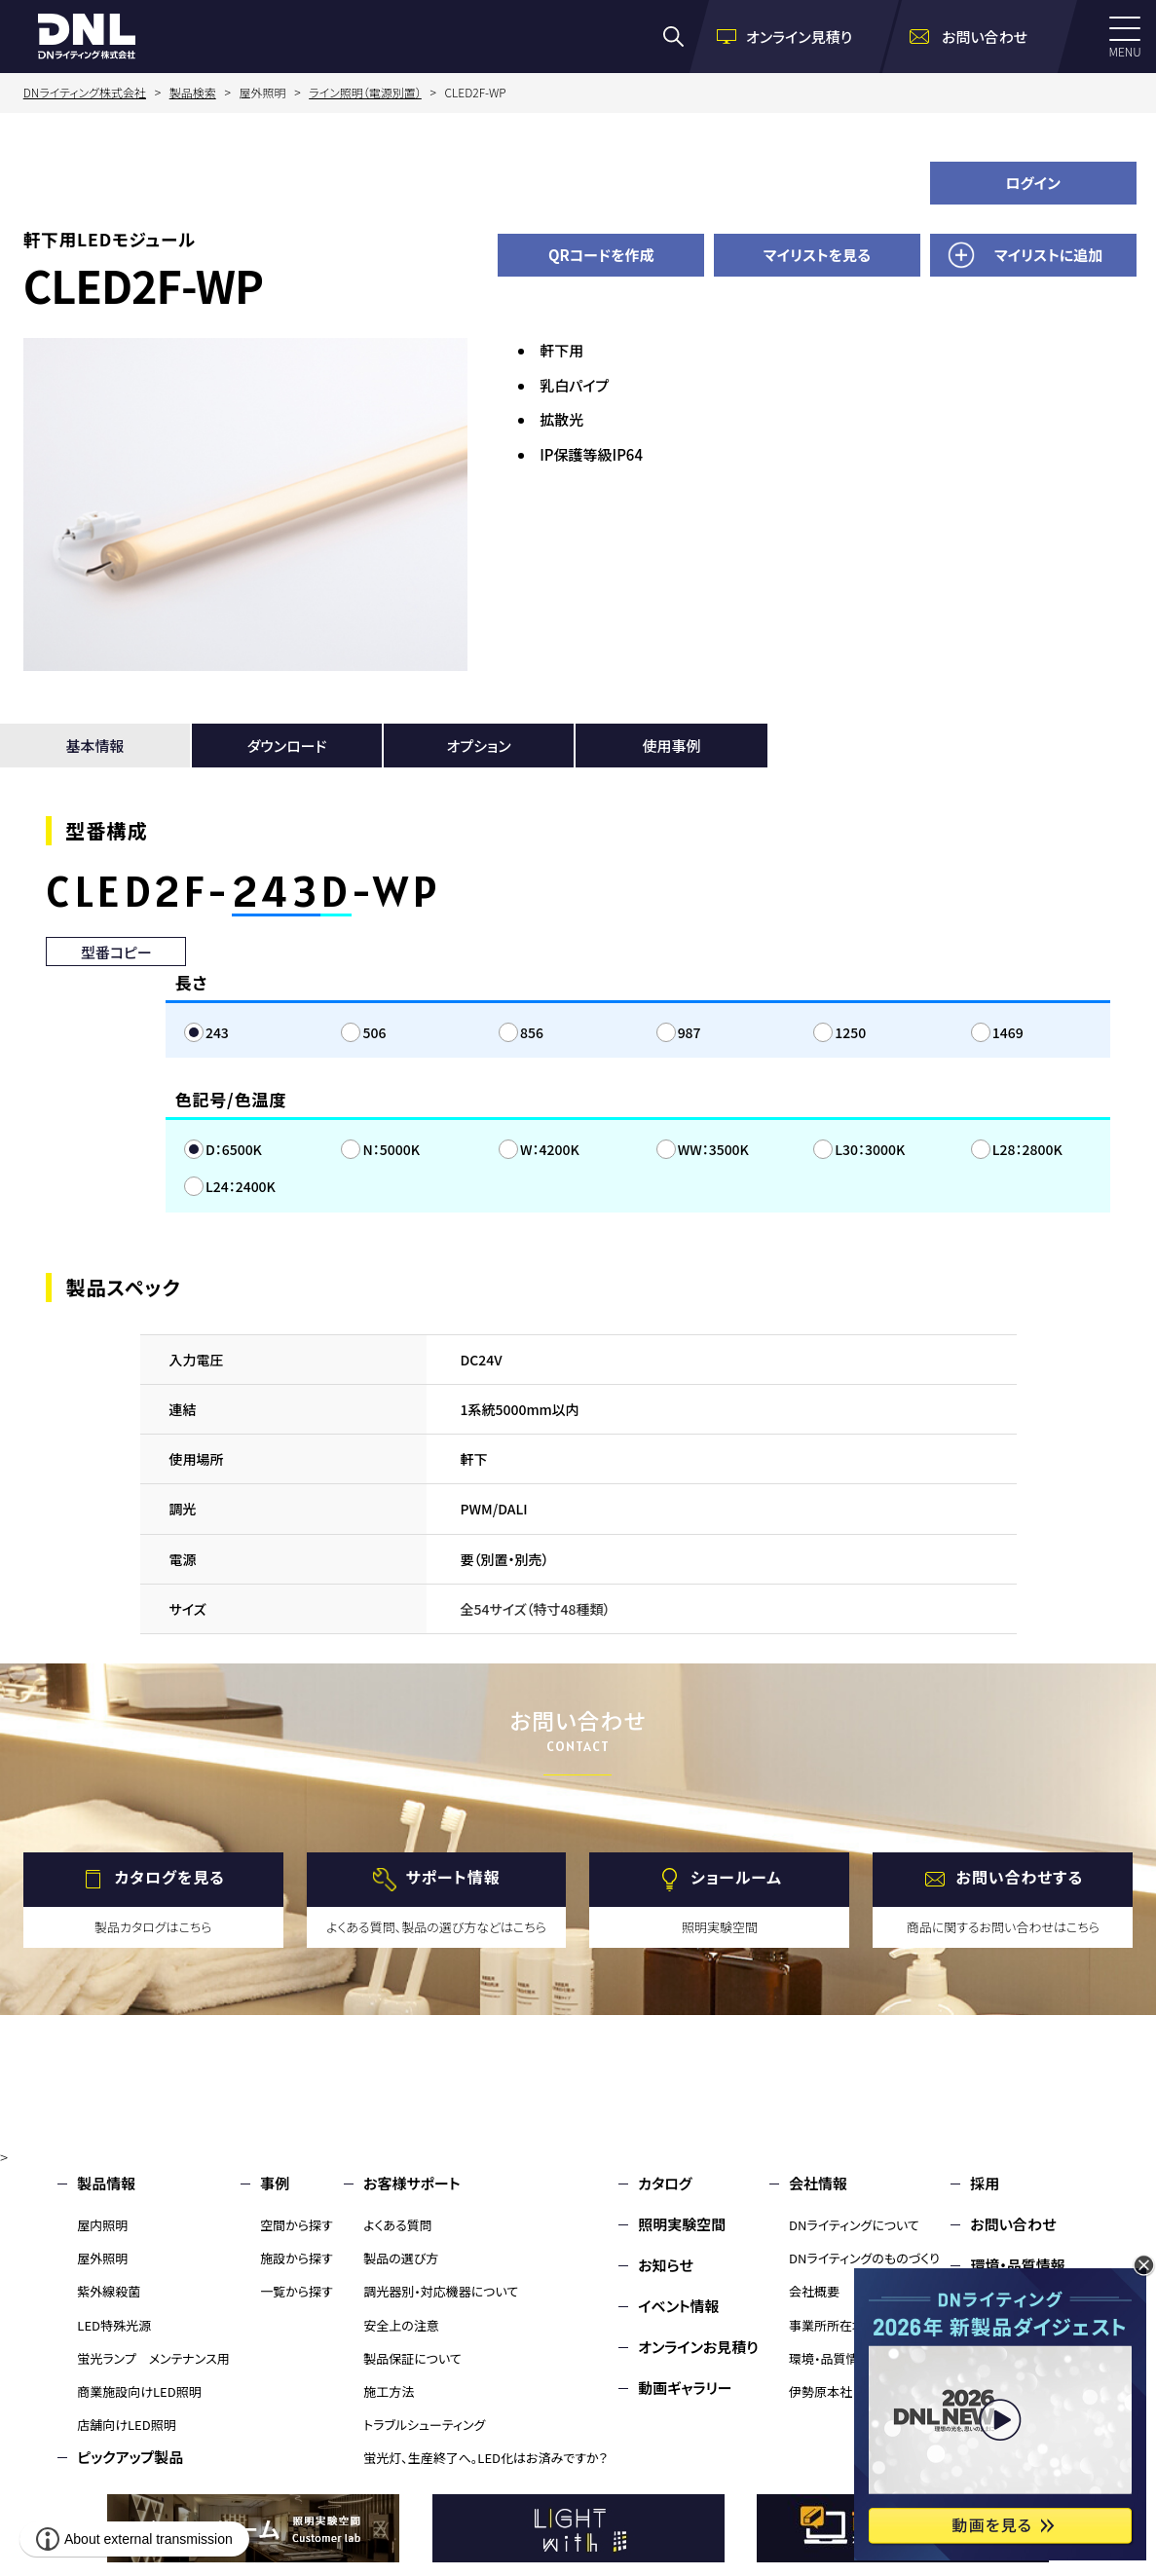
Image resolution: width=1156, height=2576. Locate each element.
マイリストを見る (817, 254)
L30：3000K (870, 1149)
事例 (274, 2183)
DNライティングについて (854, 2225)
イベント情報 (678, 2306)
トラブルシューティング (424, 2424)
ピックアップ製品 (130, 2456)
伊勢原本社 (820, 2391)
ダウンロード (287, 745)
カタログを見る (170, 1876)
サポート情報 (453, 1876)
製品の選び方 (400, 2258)
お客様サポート (411, 2183)
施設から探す (296, 2258)
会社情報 (818, 2183)
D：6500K (233, 1149)
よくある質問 (397, 2225)
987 (689, 1032)
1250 (850, 1032)
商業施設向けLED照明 (139, 2391)
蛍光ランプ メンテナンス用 (153, 2358)
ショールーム (736, 1876)
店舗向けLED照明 (126, 2424)
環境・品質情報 (830, 2358)
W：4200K (549, 1149)
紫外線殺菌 (108, 2291)
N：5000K (391, 1149)
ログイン (1033, 182)
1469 (1008, 1032)
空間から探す (296, 2225)
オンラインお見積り (698, 2346)
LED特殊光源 (114, 2325)
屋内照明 (102, 2225)
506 (374, 1032)
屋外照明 (102, 2258)
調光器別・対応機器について (440, 2291)
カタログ (664, 2183)
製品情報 (106, 2183)
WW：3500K (713, 1149)
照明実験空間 (682, 2224)
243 (217, 1032)
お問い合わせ (1013, 2224)
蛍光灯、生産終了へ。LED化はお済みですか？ (485, 2457)
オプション (479, 745)
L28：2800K (1027, 1149)
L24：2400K (240, 1186)
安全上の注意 (401, 2325)
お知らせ (665, 2265)
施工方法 (388, 2391)
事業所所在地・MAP (843, 2325)
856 (531, 1032)
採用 (984, 2183)
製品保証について (412, 2358)
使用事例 (672, 745)
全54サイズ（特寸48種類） (536, 1609)
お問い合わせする (1020, 1876)
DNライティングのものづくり (864, 2258)
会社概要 (814, 2291)
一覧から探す (296, 2291)
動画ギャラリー (684, 2387)
